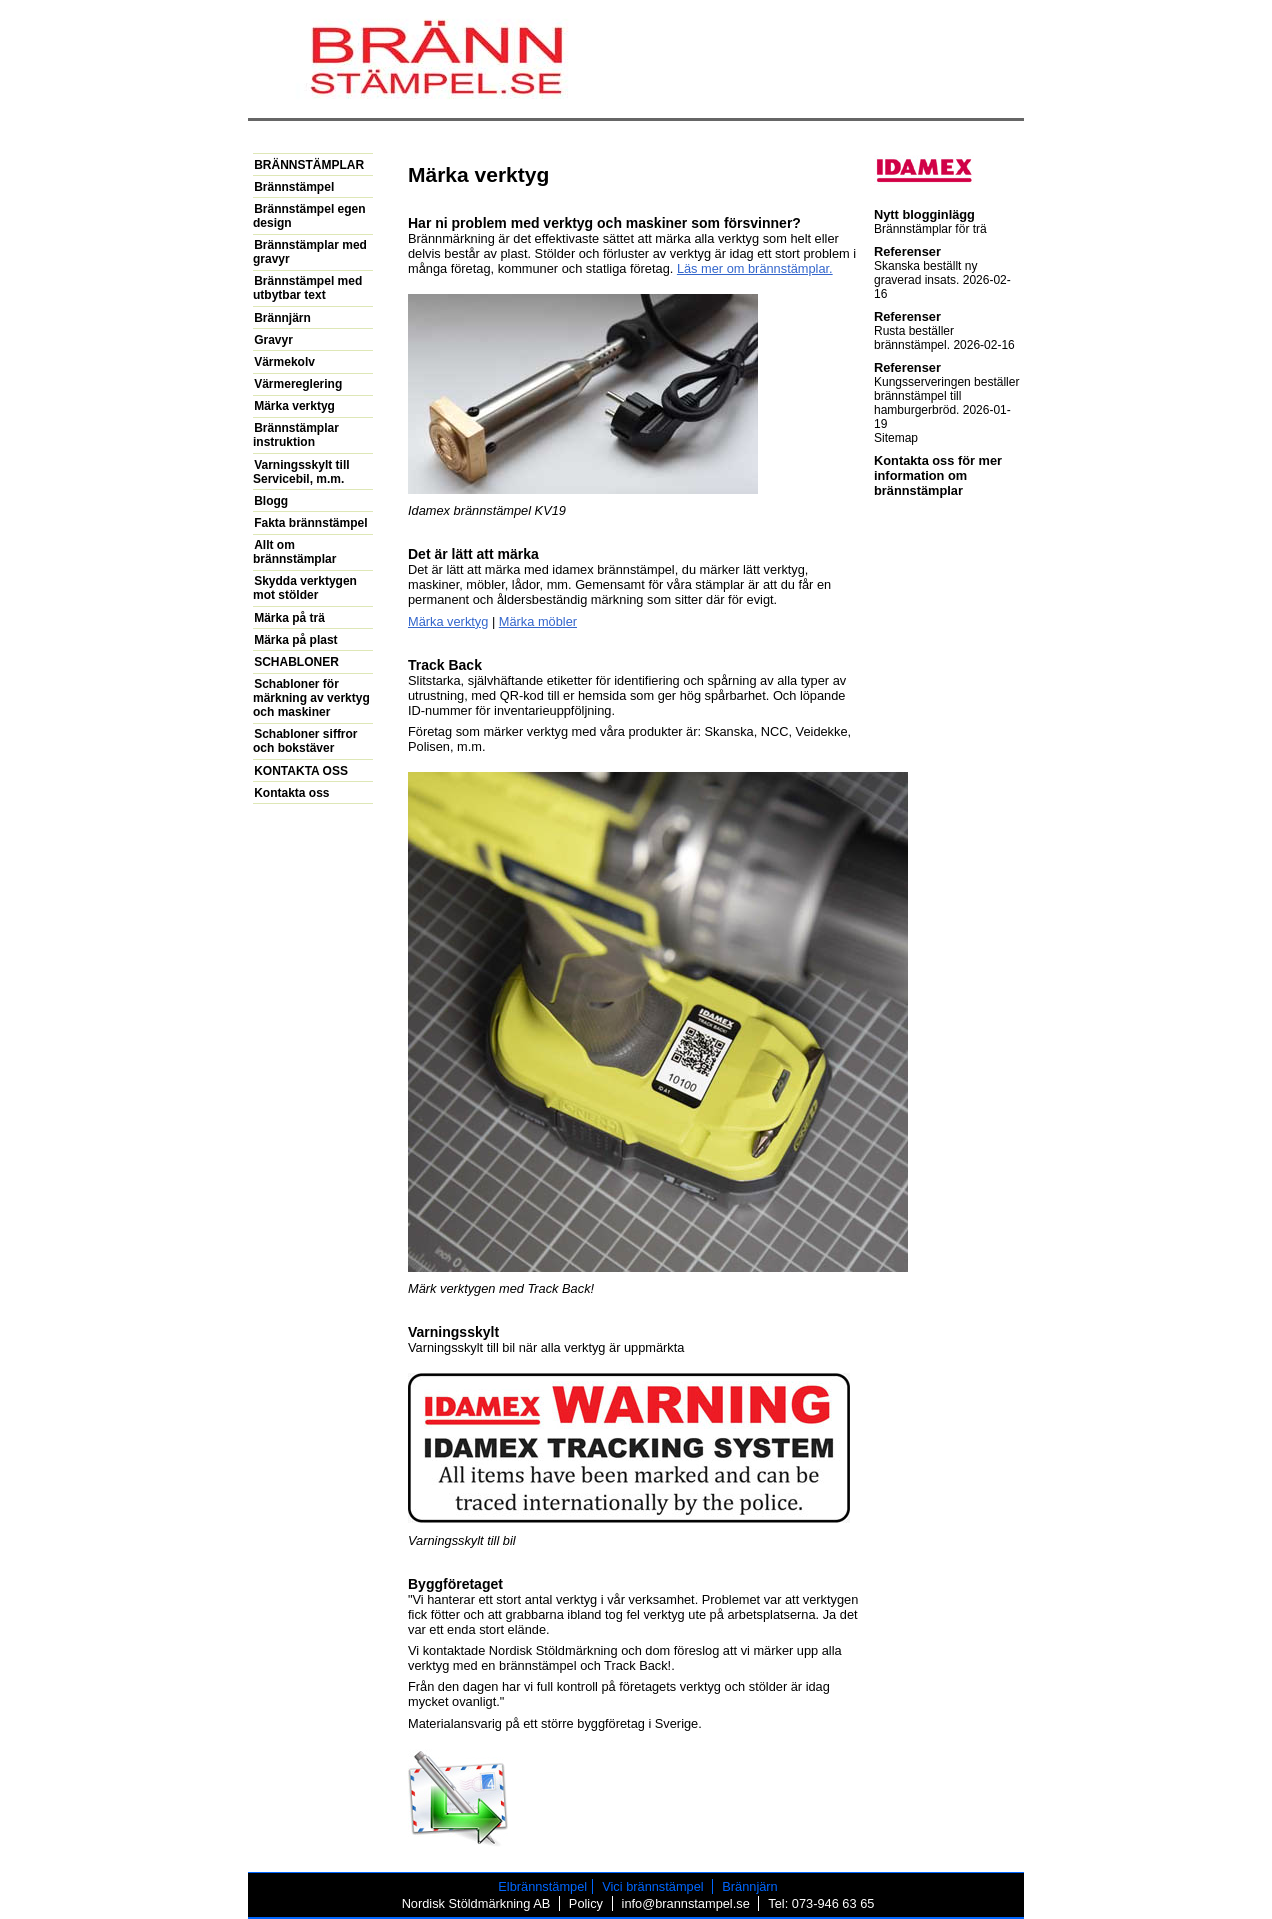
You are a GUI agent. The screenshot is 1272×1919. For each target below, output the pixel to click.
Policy (586, 1903)
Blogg (271, 501)
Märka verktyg (448, 621)
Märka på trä (289, 618)
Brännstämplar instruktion (296, 435)
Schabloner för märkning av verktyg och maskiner (311, 698)
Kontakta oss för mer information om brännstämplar (938, 475)
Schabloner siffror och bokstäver (305, 741)
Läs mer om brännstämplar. (755, 268)
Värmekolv (284, 362)
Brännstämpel (294, 187)
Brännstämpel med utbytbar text (307, 288)
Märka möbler (538, 621)
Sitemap (896, 438)
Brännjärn (282, 318)
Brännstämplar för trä (930, 229)
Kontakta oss (291, 793)
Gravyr (273, 340)
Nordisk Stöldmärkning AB (476, 1903)
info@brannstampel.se (686, 1903)
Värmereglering (298, 384)
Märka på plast (295, 640)
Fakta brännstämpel (310, 523)
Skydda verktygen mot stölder (305, 588)
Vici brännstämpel (652, 1886)
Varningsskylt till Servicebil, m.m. (301, 472)
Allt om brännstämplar (294, 552)
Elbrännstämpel (542, 1886)
